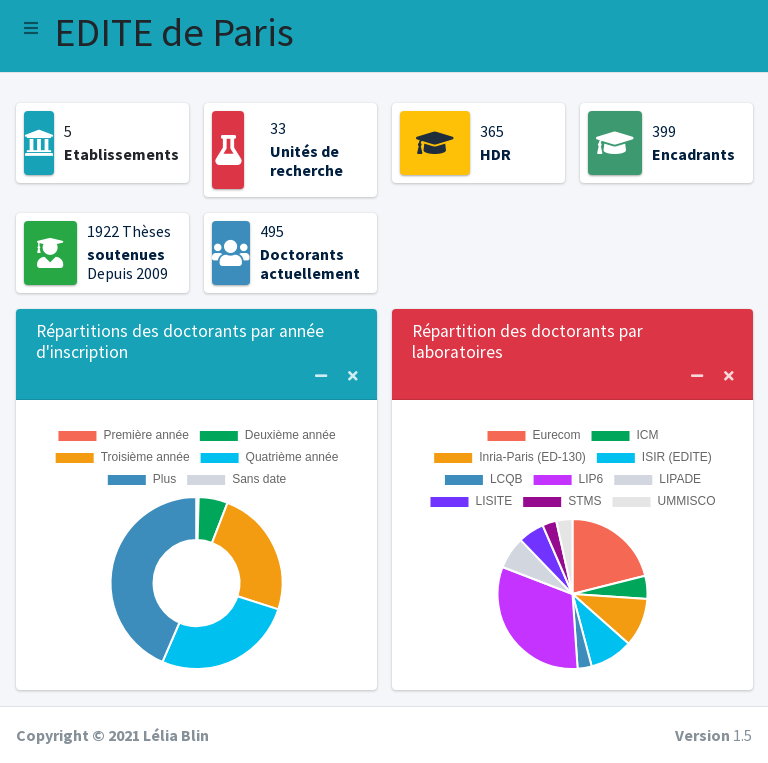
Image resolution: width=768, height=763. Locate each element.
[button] (31, 28)
